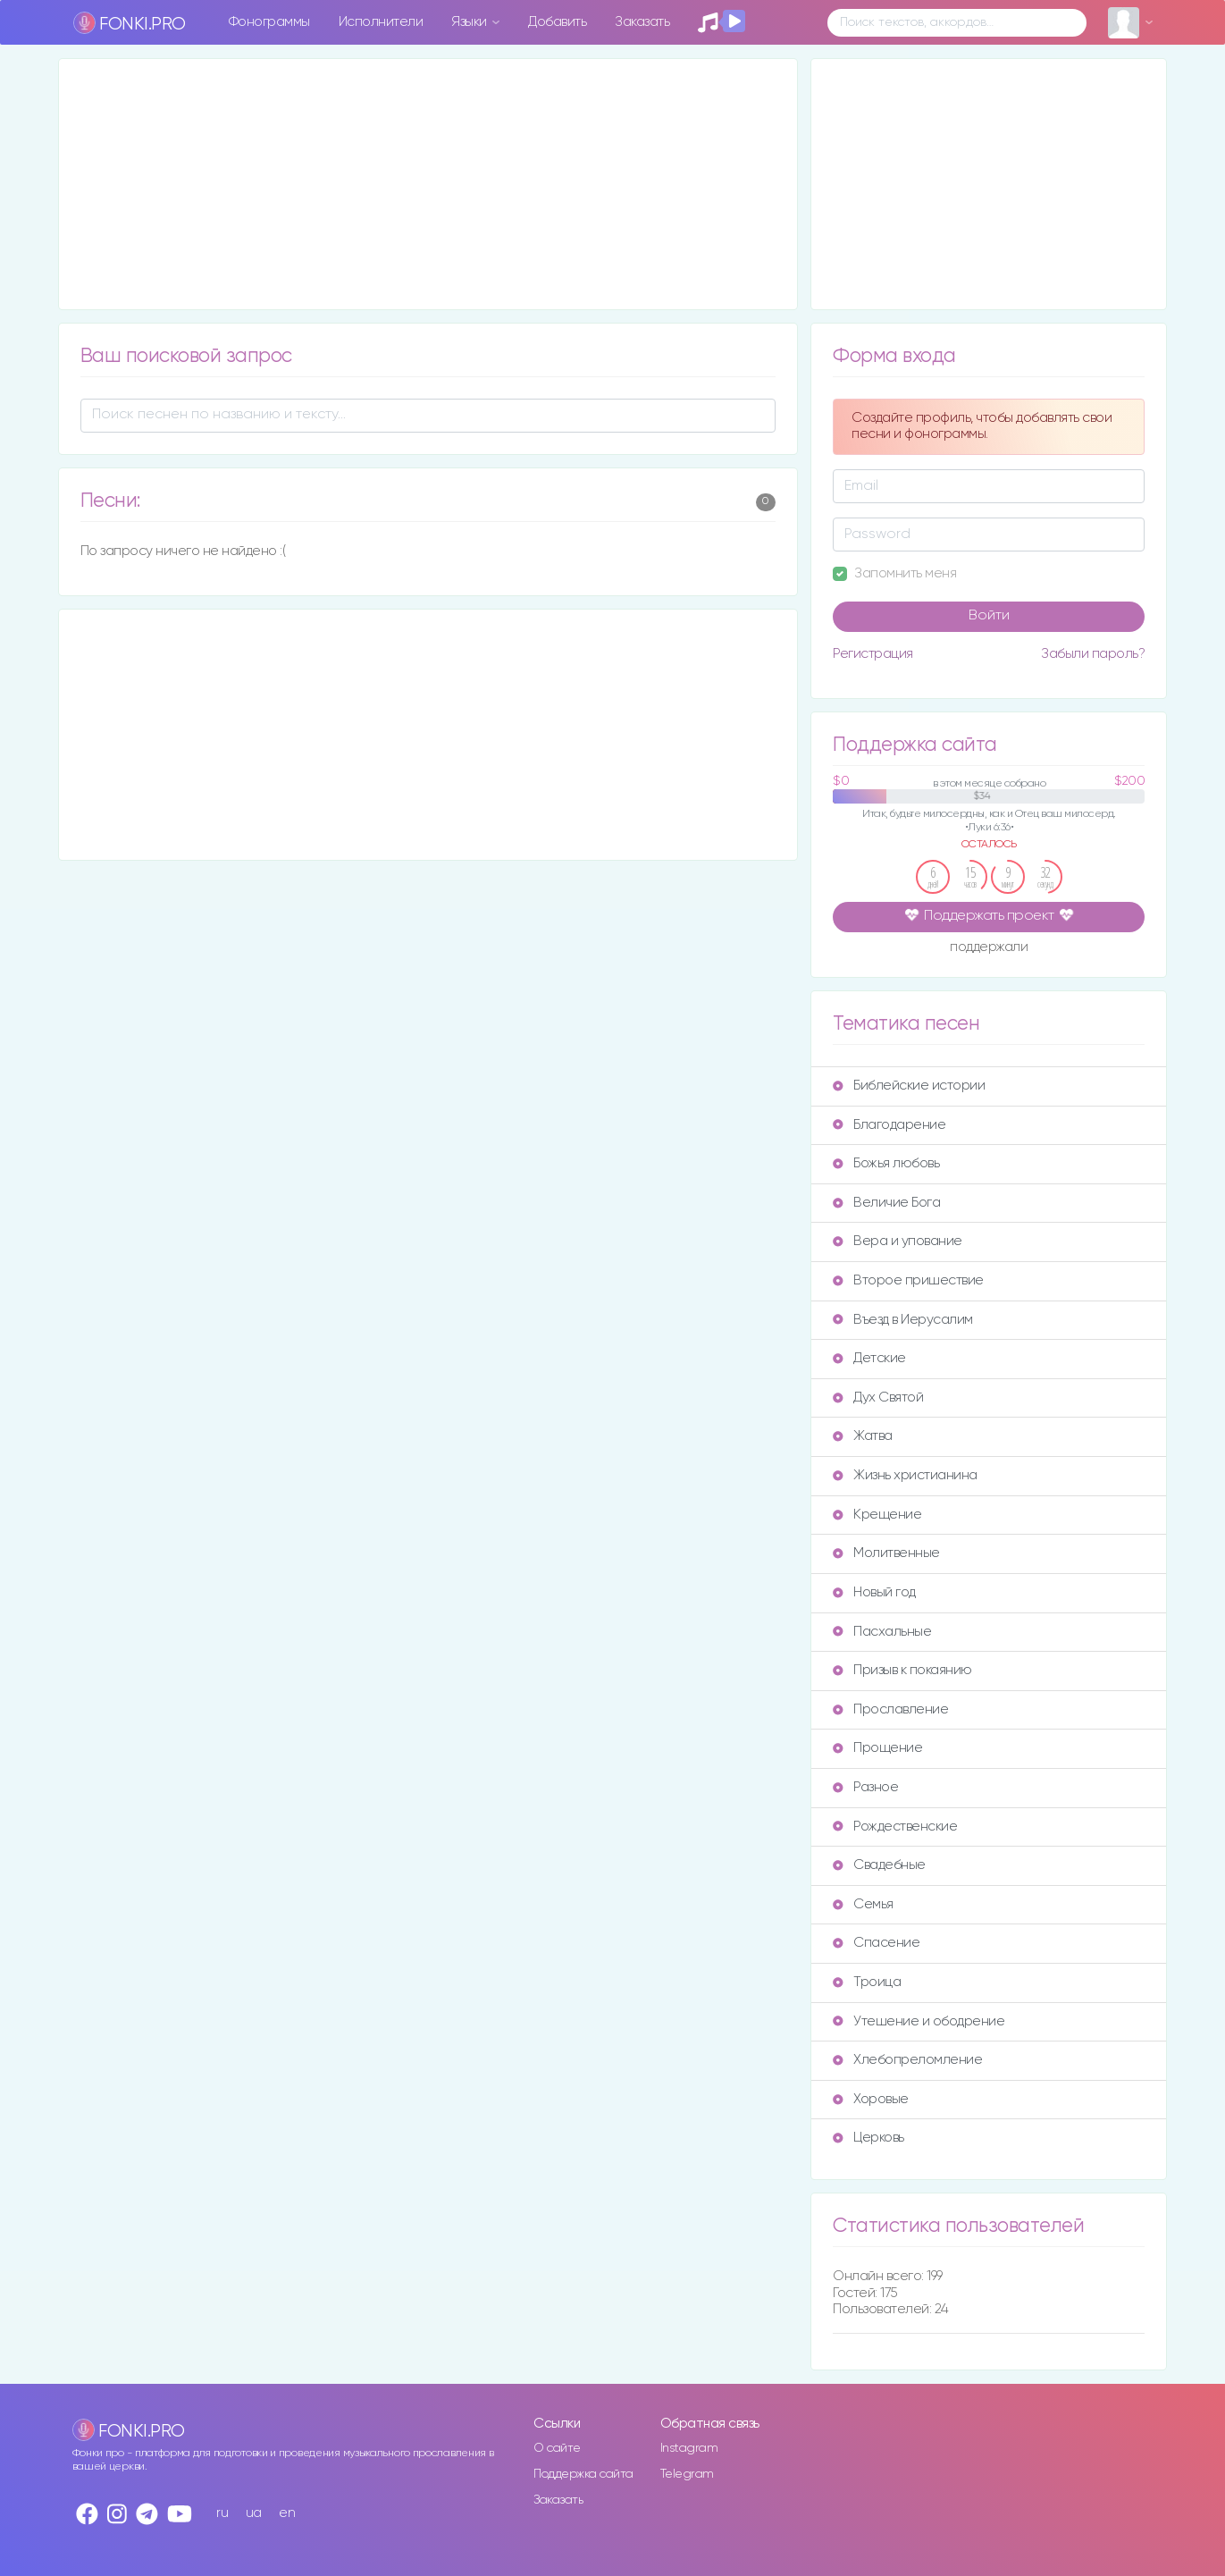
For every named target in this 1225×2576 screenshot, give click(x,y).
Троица (867, 1982)
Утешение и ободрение (918, 2021)
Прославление (890, 1709)
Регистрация (873, 654)
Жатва (863, 1436)
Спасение (876, 1942)
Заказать (642, 22)
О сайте (557, 2448)
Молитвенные (886, 1553)
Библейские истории (909, 1085)
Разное (865, 1787)
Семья (863, 1904)
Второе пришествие (908, 1280)
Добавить (557, 22)
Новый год (874, 1592)
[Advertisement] (428, 184)
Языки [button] (470, 22)
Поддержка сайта (583, 2474)
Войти (989, 616)
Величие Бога (886, 1202)
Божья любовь (886, 1163)
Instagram (689, 2448)
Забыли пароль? (1093, 654)
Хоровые (871, 2099)
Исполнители (381, 22)
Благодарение (889, 1125)
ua (254, 2513)
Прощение (877, 1748)
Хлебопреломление (907, 2060)
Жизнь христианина (905, 1475)
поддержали (989, 948)
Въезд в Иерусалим (903, 1319)
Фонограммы (269, 22)
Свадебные (879, 1865)
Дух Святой (878, 1397)
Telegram (687, 2474)
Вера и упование (897, 1241)
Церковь (868, 2137)
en (287, 2513)
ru (222, 2513)
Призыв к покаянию (902, 1670)
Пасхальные (882, 1631)
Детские (869, 1358)
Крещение (877, 1514)
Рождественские (895, 1826)
